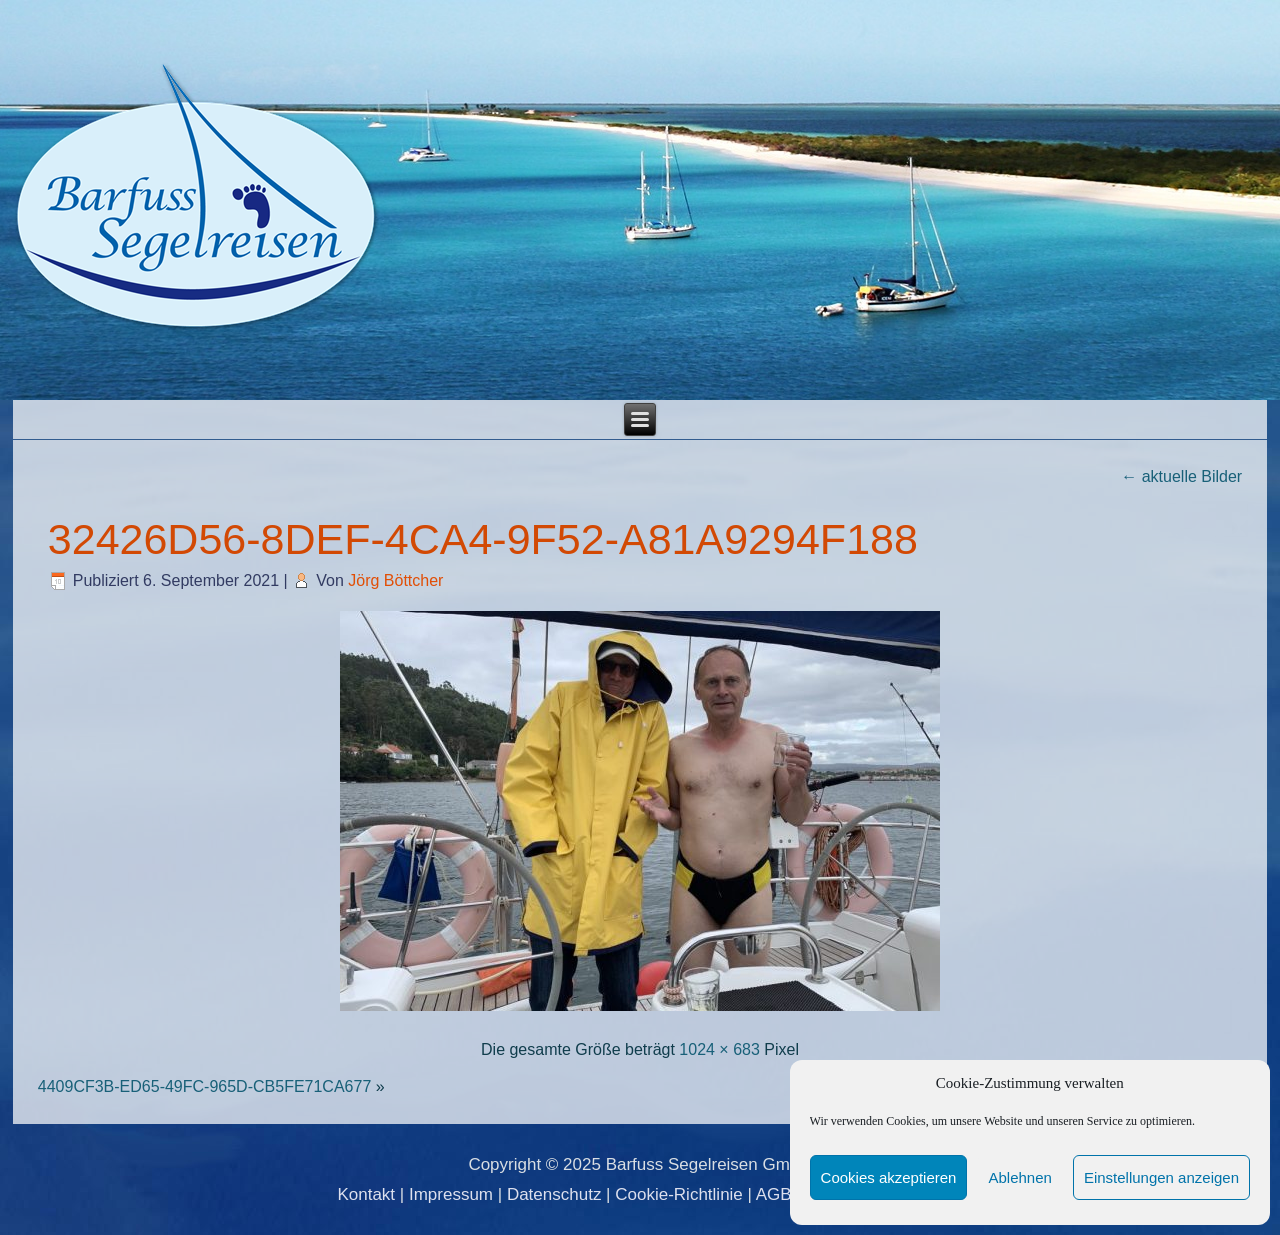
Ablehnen (1019, 1177)
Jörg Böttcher (395, 580)
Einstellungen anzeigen (1161, 1177)
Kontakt (366, 1194)
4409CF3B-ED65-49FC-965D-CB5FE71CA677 (205, 1086)
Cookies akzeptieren (889, 1177)
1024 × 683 (719, 1049)
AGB (774, 1194)
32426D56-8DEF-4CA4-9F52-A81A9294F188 (483, 539)
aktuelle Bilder (1181, 476)
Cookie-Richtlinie (679, 1194)
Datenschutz (554, 1194)
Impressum (451, 1194)
